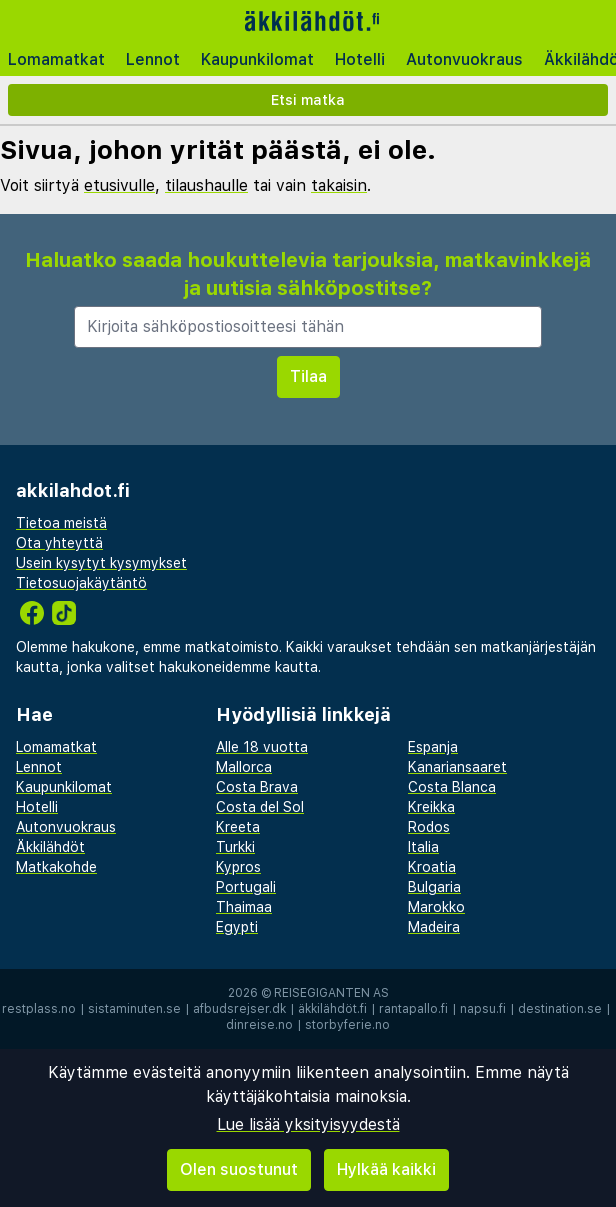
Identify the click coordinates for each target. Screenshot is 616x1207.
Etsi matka (308, 99)
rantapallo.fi (413, 1009)
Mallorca (244, 767)
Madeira (434, 927)
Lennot (153, 59)
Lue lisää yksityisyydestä (308, 1124)
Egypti (237, 927)
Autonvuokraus (464, 59)
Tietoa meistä (61, 523)
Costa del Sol (260, 807)
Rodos (429, 827)
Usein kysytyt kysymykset (101, 563)
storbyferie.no (347, 1025)
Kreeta (238, 827)
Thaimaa (244, 907)
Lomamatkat (56, 59)
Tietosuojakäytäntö (81, 583)
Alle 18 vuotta (262, 747)
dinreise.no (259, 1025)
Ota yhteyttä (59, 543)
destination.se (560, 1009)
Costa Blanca (452, 787)
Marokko (436, 907)
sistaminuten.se (134, 1009)
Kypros (238, 867)
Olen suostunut (239, 1169)
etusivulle (119, 185)
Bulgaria (434, 887)
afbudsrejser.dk (239, 1009)
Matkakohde (56, 867)
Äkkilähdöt (50, 847)
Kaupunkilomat (257, 59)
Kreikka (431, 807)
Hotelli (360, 59)
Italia (423, 847)
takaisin (339, 185)
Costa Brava (257, 787)
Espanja (433, 747)
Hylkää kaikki (386, 1169)
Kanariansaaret (457, 767)
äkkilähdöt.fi (332, 1009)
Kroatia (432, 867)
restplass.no (39, 1009)
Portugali (246, 887)
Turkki (235, 847)
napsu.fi (483, 1009)
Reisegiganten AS (331, 993)
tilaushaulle (206, 185)
